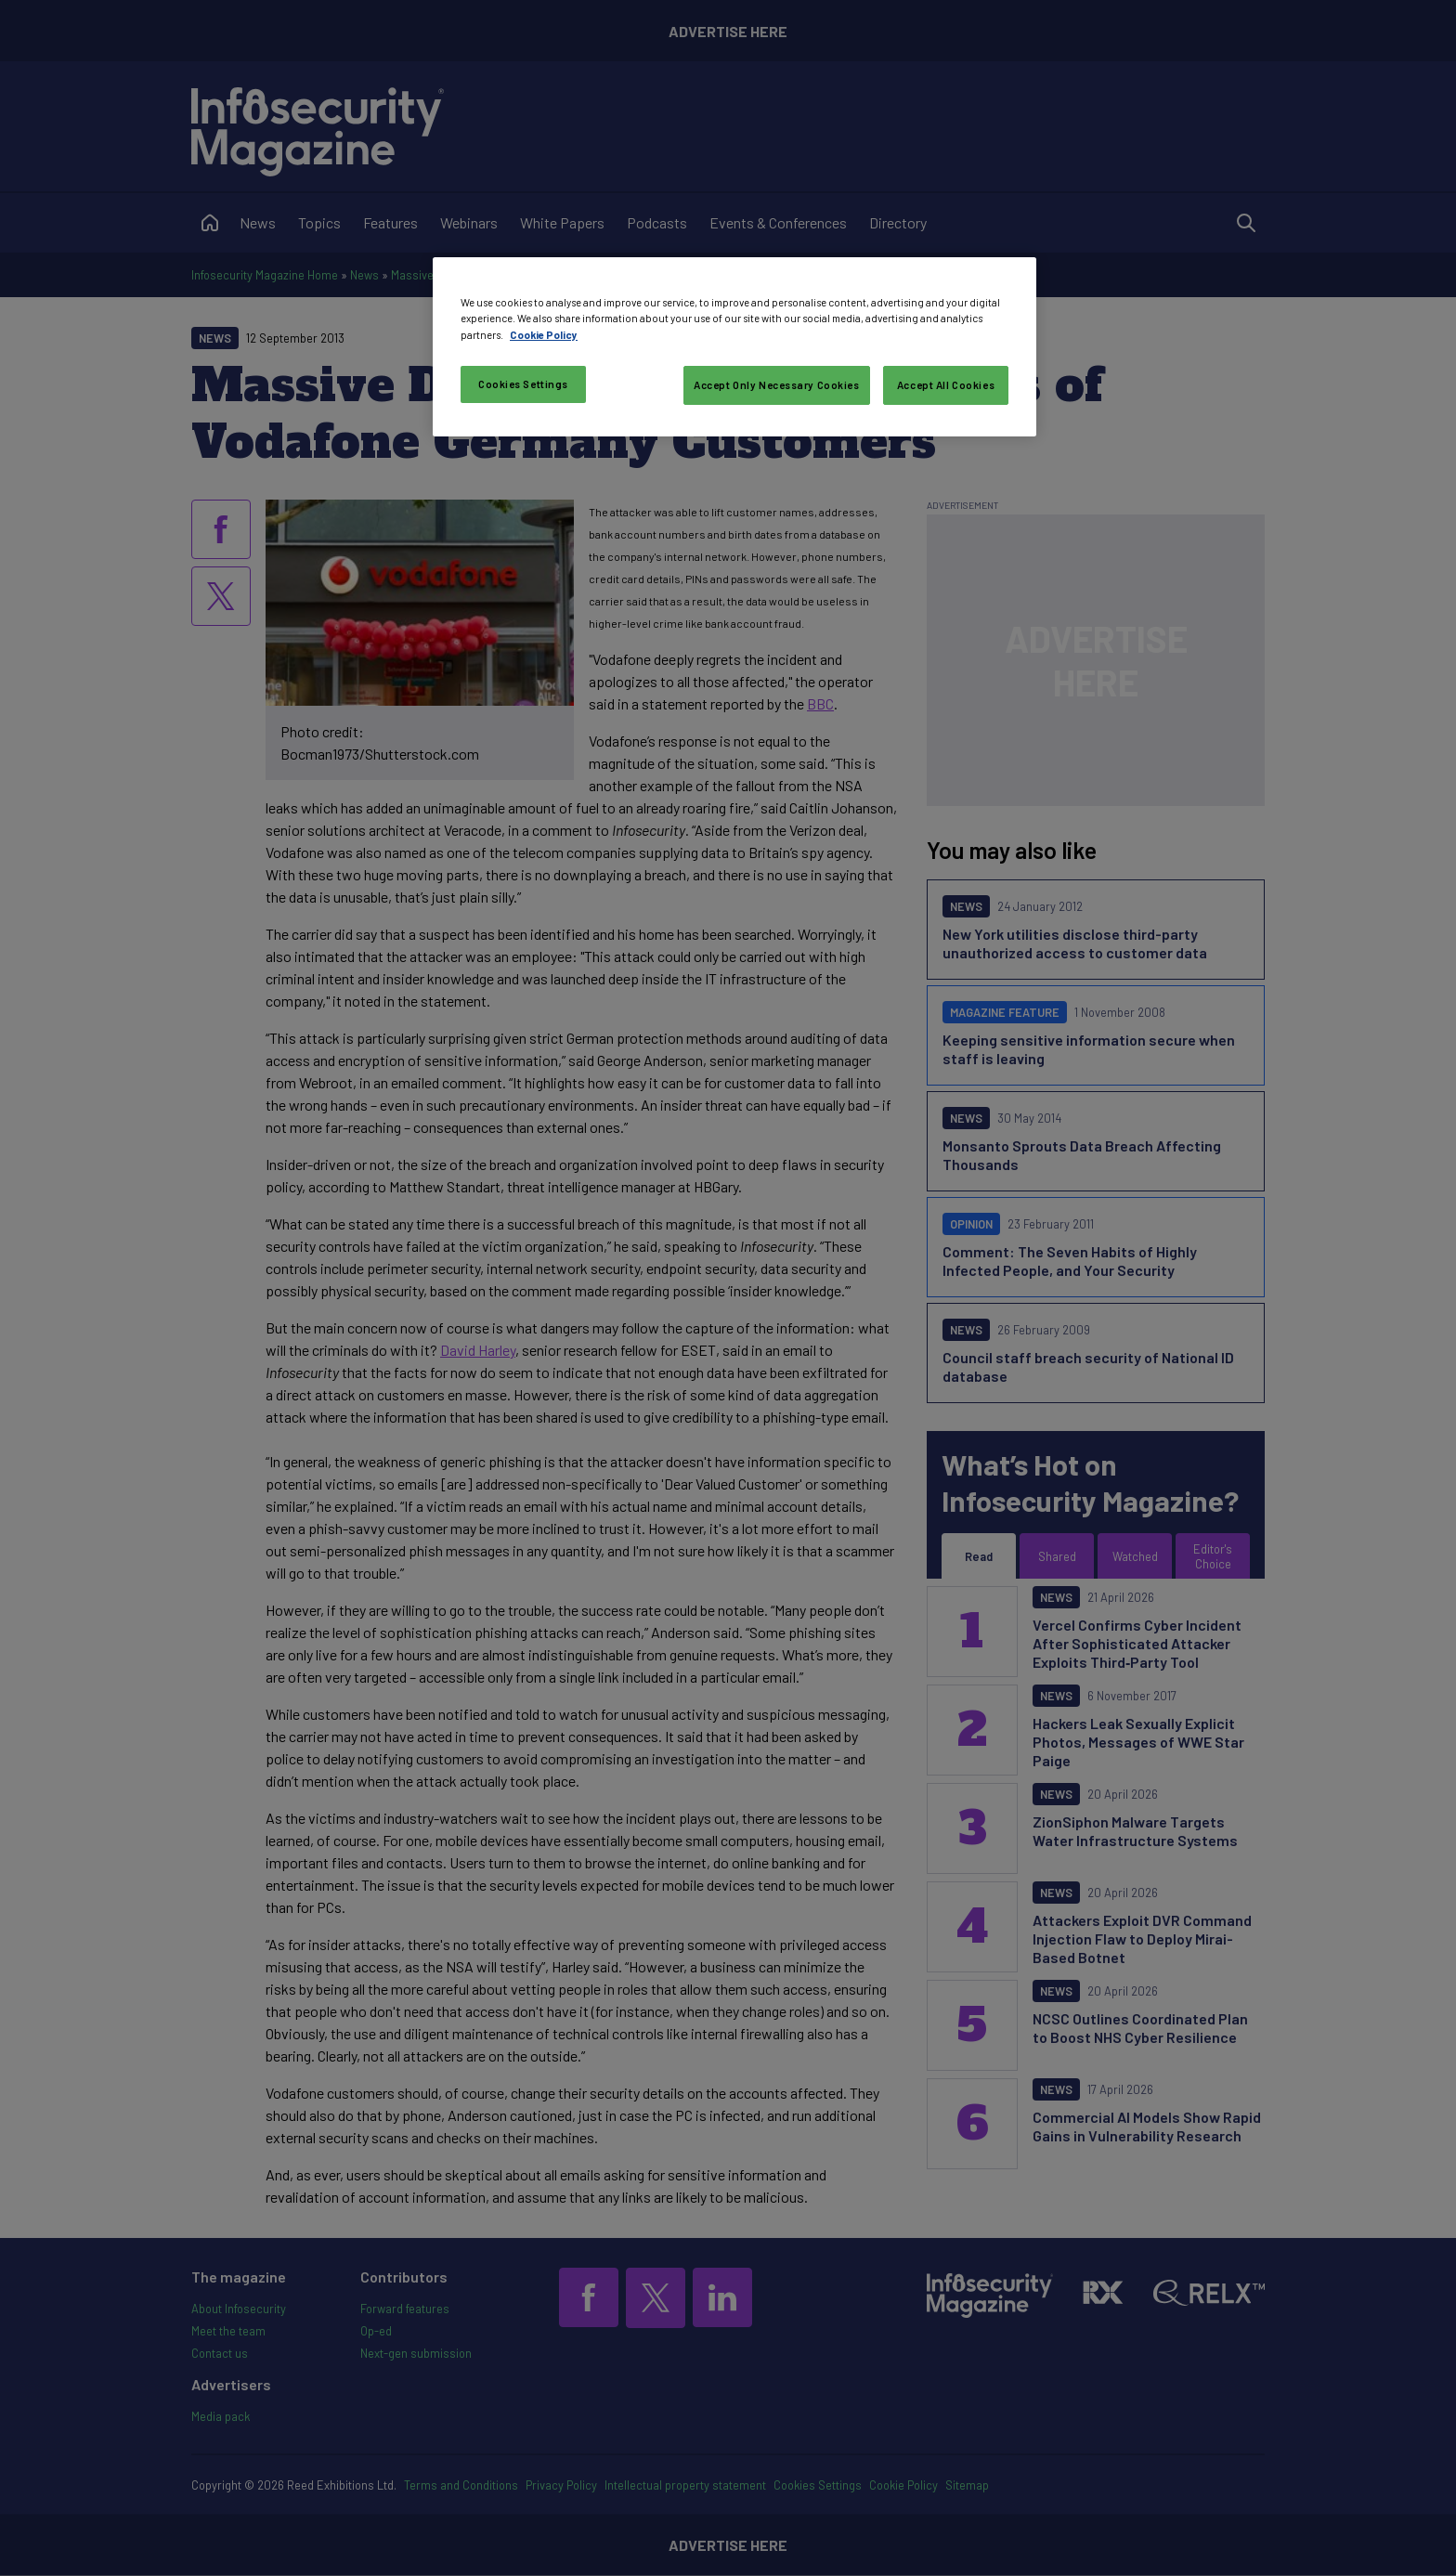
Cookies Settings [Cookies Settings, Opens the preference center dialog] (523, 384)
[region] (734, 346)
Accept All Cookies (945, 385)
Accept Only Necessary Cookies (777, 385)
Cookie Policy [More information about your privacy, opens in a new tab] (544, 335)
